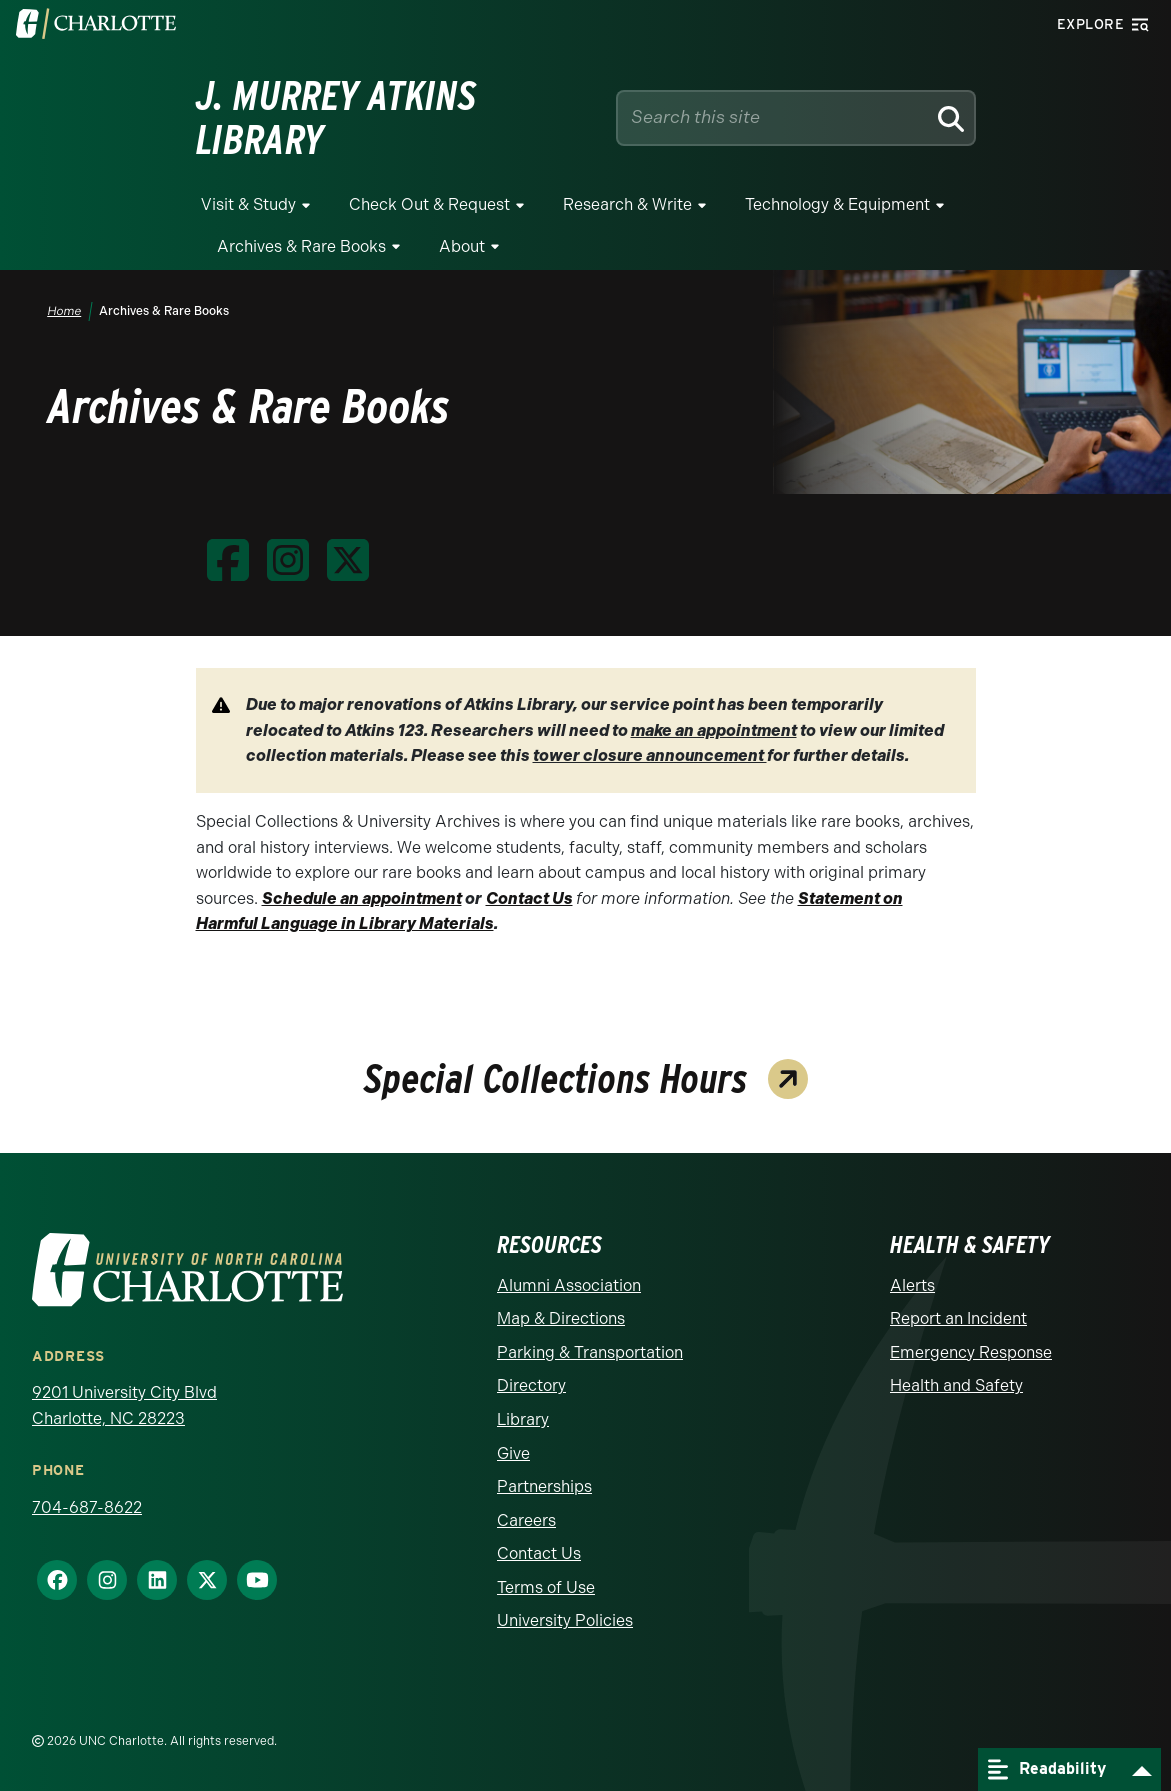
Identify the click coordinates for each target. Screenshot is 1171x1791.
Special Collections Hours (556, 1081)
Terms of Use (546, 1587)
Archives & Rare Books (301, 246)
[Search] (950, 118)
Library (523, 1419)
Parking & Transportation (590, 1352)
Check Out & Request (429, 204)
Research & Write (627, 204)
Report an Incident (958, 1318)
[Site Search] (776, 117)
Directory (531, 1385)
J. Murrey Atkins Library (336, 118)
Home (65, 311)
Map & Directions (561, 1318)
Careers (526, 1520)
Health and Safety (956, 1385)
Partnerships (544, 1486)
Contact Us (539, 1553)
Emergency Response (971, 1352)
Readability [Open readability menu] (1047, 1769)
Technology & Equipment (837, 204)
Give (513, 1453)
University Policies (565, 1620)
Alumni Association (569, 1285)
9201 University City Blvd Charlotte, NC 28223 (124, 1405)
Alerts (912, 1285)
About (462, 246)
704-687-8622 (87, 1507)
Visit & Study (248, 204)
